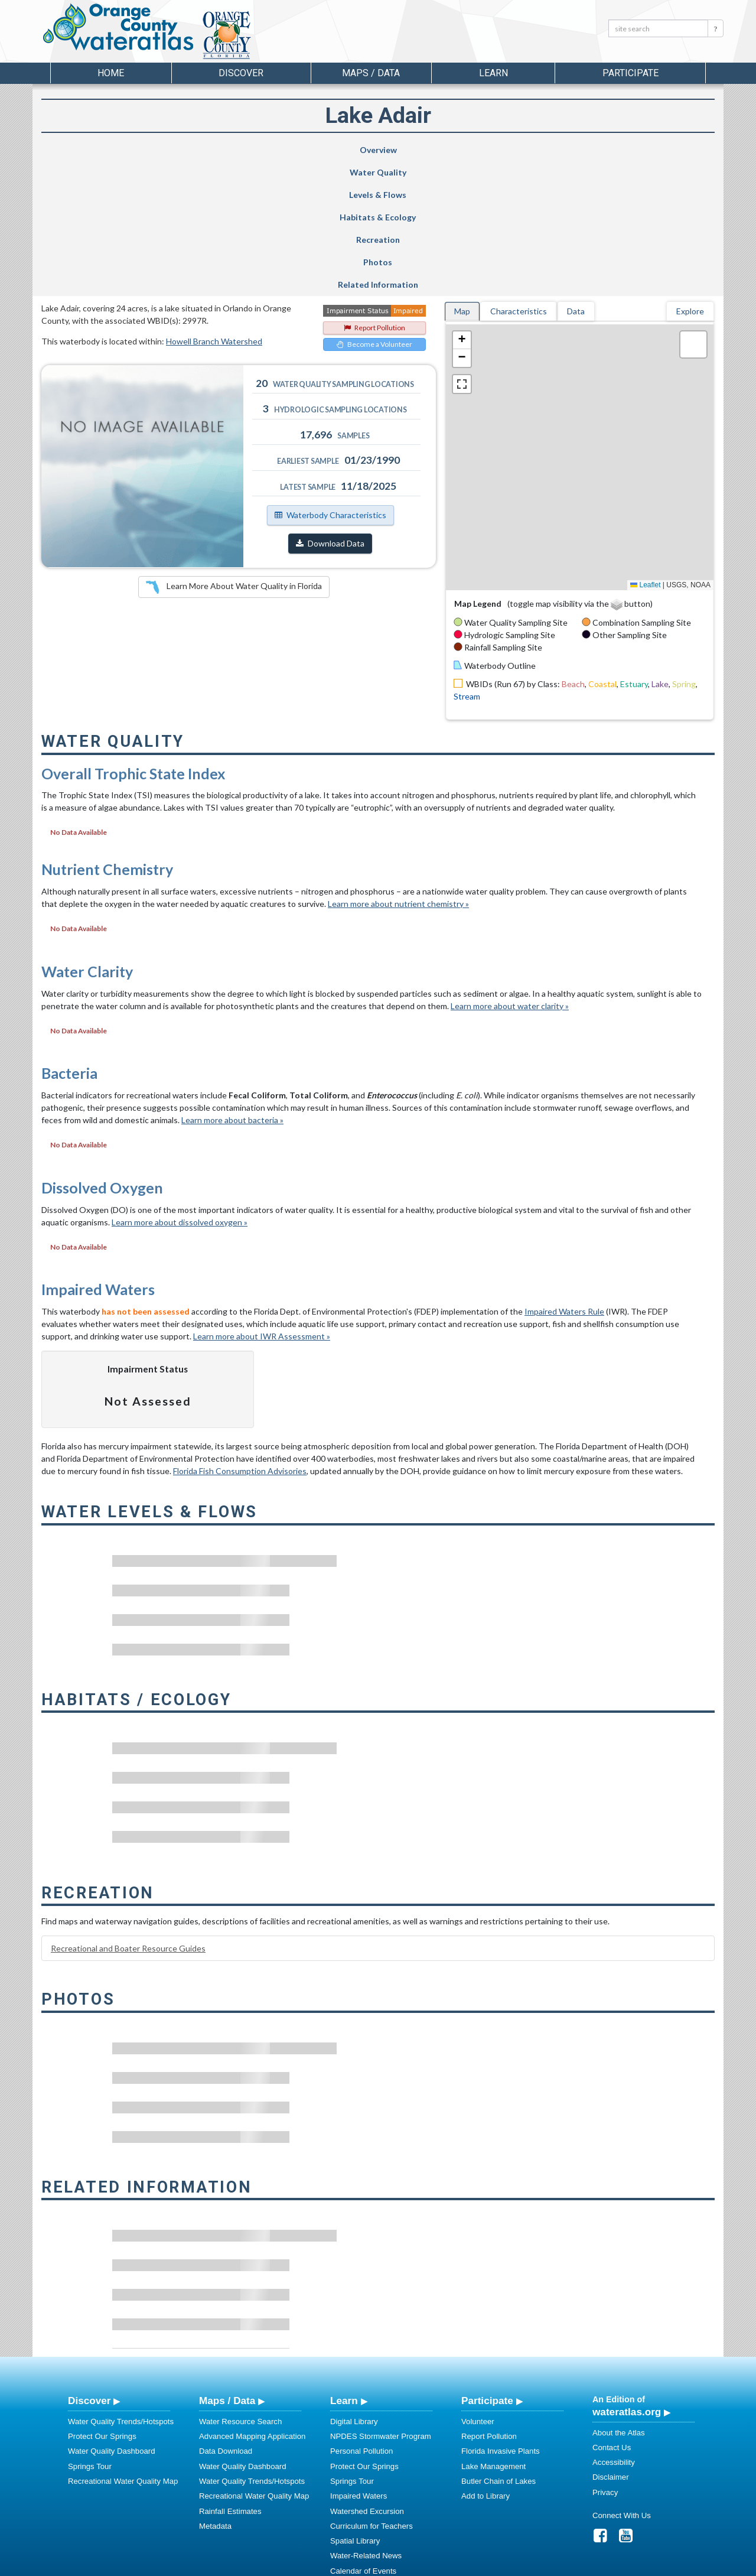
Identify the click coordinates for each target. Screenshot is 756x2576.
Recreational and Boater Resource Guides (128, 1814)
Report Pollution (374, 192)
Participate (487, 2266)
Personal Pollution (361, 2316)
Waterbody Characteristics (330, 380)
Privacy (605, 2357)
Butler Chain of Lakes (498, 2346)
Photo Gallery (353, 2465)
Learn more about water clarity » (510, 871)
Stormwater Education (368, 2451)
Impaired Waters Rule (564, 1177)
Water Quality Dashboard (111, 2316)
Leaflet (645, 450)
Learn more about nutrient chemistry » (398, 769)
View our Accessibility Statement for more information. (502, 2535)
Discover (89, 2266)
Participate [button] (630, 73)
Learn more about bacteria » (232, 985)
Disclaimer (610, 2342)
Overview (90, 150)
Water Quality (185, 150)
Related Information (660, 150)
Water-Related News (366, 2420)
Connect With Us (621, 2380)
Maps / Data (227, 2266)
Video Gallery (353, 2481)
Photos (561, 150)
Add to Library (485, 2361)
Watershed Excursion (367, 2376)
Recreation (464, 150)
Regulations (351, 2496)
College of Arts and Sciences (451, 2565)
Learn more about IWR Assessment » (261, 1201)
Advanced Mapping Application (252, 2301)
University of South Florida (543, 2565)
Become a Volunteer (374, 209)
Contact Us (611, 2312)
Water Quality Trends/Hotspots (121, 2286)
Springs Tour (90, 2331)
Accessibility (613, 2327)
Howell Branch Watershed (214, 206)
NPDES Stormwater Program (380, 2301)
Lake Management (493, 2331)
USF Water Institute (295, 2565)
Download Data (330, 409)
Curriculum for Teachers (371, 2391)
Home (110, 73)
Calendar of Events (363, 2436)
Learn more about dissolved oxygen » (179, 1087)
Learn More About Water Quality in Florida (234, 452)
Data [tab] (576, 176)
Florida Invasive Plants (500, 2316)
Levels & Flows (272, 150)
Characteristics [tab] (518, 176)
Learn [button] (493, 73)
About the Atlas (618, 2298)
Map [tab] (462, 176)
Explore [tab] (690, 176)
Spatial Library (355, 2406)
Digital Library (354, 2286)
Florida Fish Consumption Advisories (240, 1336)
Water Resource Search (240, 2286)
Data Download (225, 2316)
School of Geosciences (366, 2565)
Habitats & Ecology (363, 150)
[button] (462, 205)
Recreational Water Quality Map (123, 2346)
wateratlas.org (626, 2277)
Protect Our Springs (102, 2301)
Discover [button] (241, 73)
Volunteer (477, 2286)
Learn (344, 2266)
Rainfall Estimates (230, 2376)
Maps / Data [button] (371, 73)
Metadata (215, 2391)
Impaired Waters (358, 2361)
